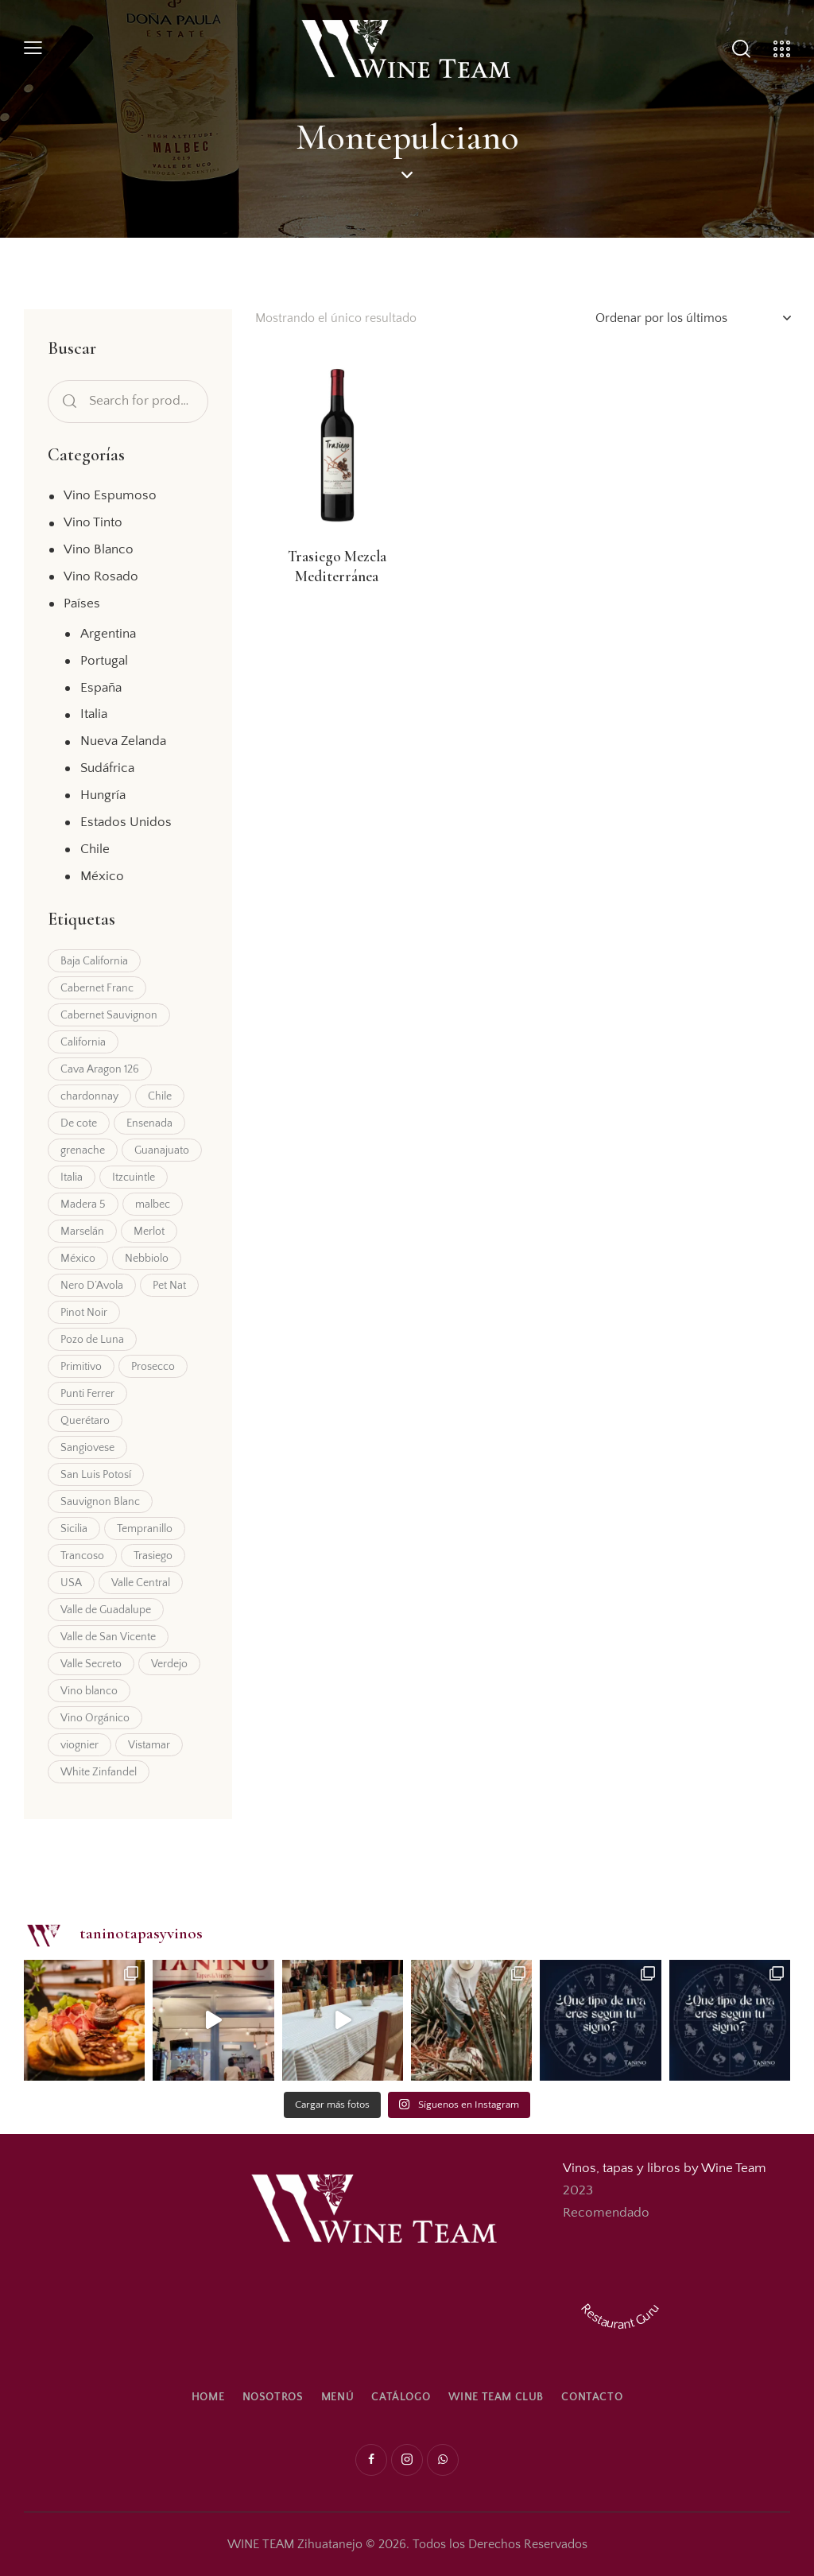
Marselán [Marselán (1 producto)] (82, 1231)
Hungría (103, 795)
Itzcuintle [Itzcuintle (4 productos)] (133, 1177)
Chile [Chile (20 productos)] (160, 1096)
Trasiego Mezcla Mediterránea (337, 566)
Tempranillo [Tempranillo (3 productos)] (144, 1529)
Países (82, 603)
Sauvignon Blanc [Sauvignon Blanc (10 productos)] (100, 1502)
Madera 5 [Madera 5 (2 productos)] (83, 1204)
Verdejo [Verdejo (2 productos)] (169, 1664)
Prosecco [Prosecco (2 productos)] (153, 1366)
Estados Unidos (126, 822)
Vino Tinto (93, 522)
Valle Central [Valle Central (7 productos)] (140, 1583)
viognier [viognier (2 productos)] (79, 1745)
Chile (95, 849)
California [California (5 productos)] (83, 1042)
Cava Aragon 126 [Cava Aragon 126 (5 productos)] (99, 1069)
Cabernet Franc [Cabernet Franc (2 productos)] (97, 988)
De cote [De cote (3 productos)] (78, 1123)
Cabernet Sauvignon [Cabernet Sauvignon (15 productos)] (108, 1015)
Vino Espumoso (110, 495)
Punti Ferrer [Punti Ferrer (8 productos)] (87, 1393)
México (102, 876)
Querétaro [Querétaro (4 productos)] (85, 1420)
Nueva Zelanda (123, 741)
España (101, 688)
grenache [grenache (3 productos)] (82, 1150)
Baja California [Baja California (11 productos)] (94, 961)
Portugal (104, 661)
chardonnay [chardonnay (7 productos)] (89, 1096)
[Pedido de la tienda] (692, 318)
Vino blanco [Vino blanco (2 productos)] (89, 1691)
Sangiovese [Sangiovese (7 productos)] (87, 1447)
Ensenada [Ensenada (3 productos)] (149, 1123)
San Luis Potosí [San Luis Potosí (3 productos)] (95, 1474)
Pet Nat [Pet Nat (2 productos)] (169, 1285)
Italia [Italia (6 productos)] (71, 1177)
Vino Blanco (99, 549)
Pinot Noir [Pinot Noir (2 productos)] (83, 1312)
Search (67, 401)
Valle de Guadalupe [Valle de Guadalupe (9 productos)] (105, 1610)
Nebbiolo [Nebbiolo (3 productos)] (147, 1258)
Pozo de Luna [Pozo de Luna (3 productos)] (92, 1339)
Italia (93, 714)
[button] (33, 49)
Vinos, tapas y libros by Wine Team (664, 2168)
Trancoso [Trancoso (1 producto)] (82, 1556)
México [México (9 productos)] (77, 1258)
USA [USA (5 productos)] (71, 1583)
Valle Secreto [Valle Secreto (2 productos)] (91, 1664)
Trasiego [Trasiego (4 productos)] (153, 1556)
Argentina (108, 634)
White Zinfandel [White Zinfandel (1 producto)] (98, 1772)
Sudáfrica (107, 768)
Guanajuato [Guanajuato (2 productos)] (161, 1150)
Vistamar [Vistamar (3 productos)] (149, 1745)
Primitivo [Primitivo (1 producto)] (81, 1366)
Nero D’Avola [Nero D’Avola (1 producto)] (91, 1285)
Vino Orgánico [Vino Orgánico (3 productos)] (95, 1718)
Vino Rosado (101, 576)
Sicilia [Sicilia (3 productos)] (73, 1529)
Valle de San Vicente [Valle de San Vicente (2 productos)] (108, 1637)
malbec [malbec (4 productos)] (152, 1204)
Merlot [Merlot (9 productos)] (149, 1231)
